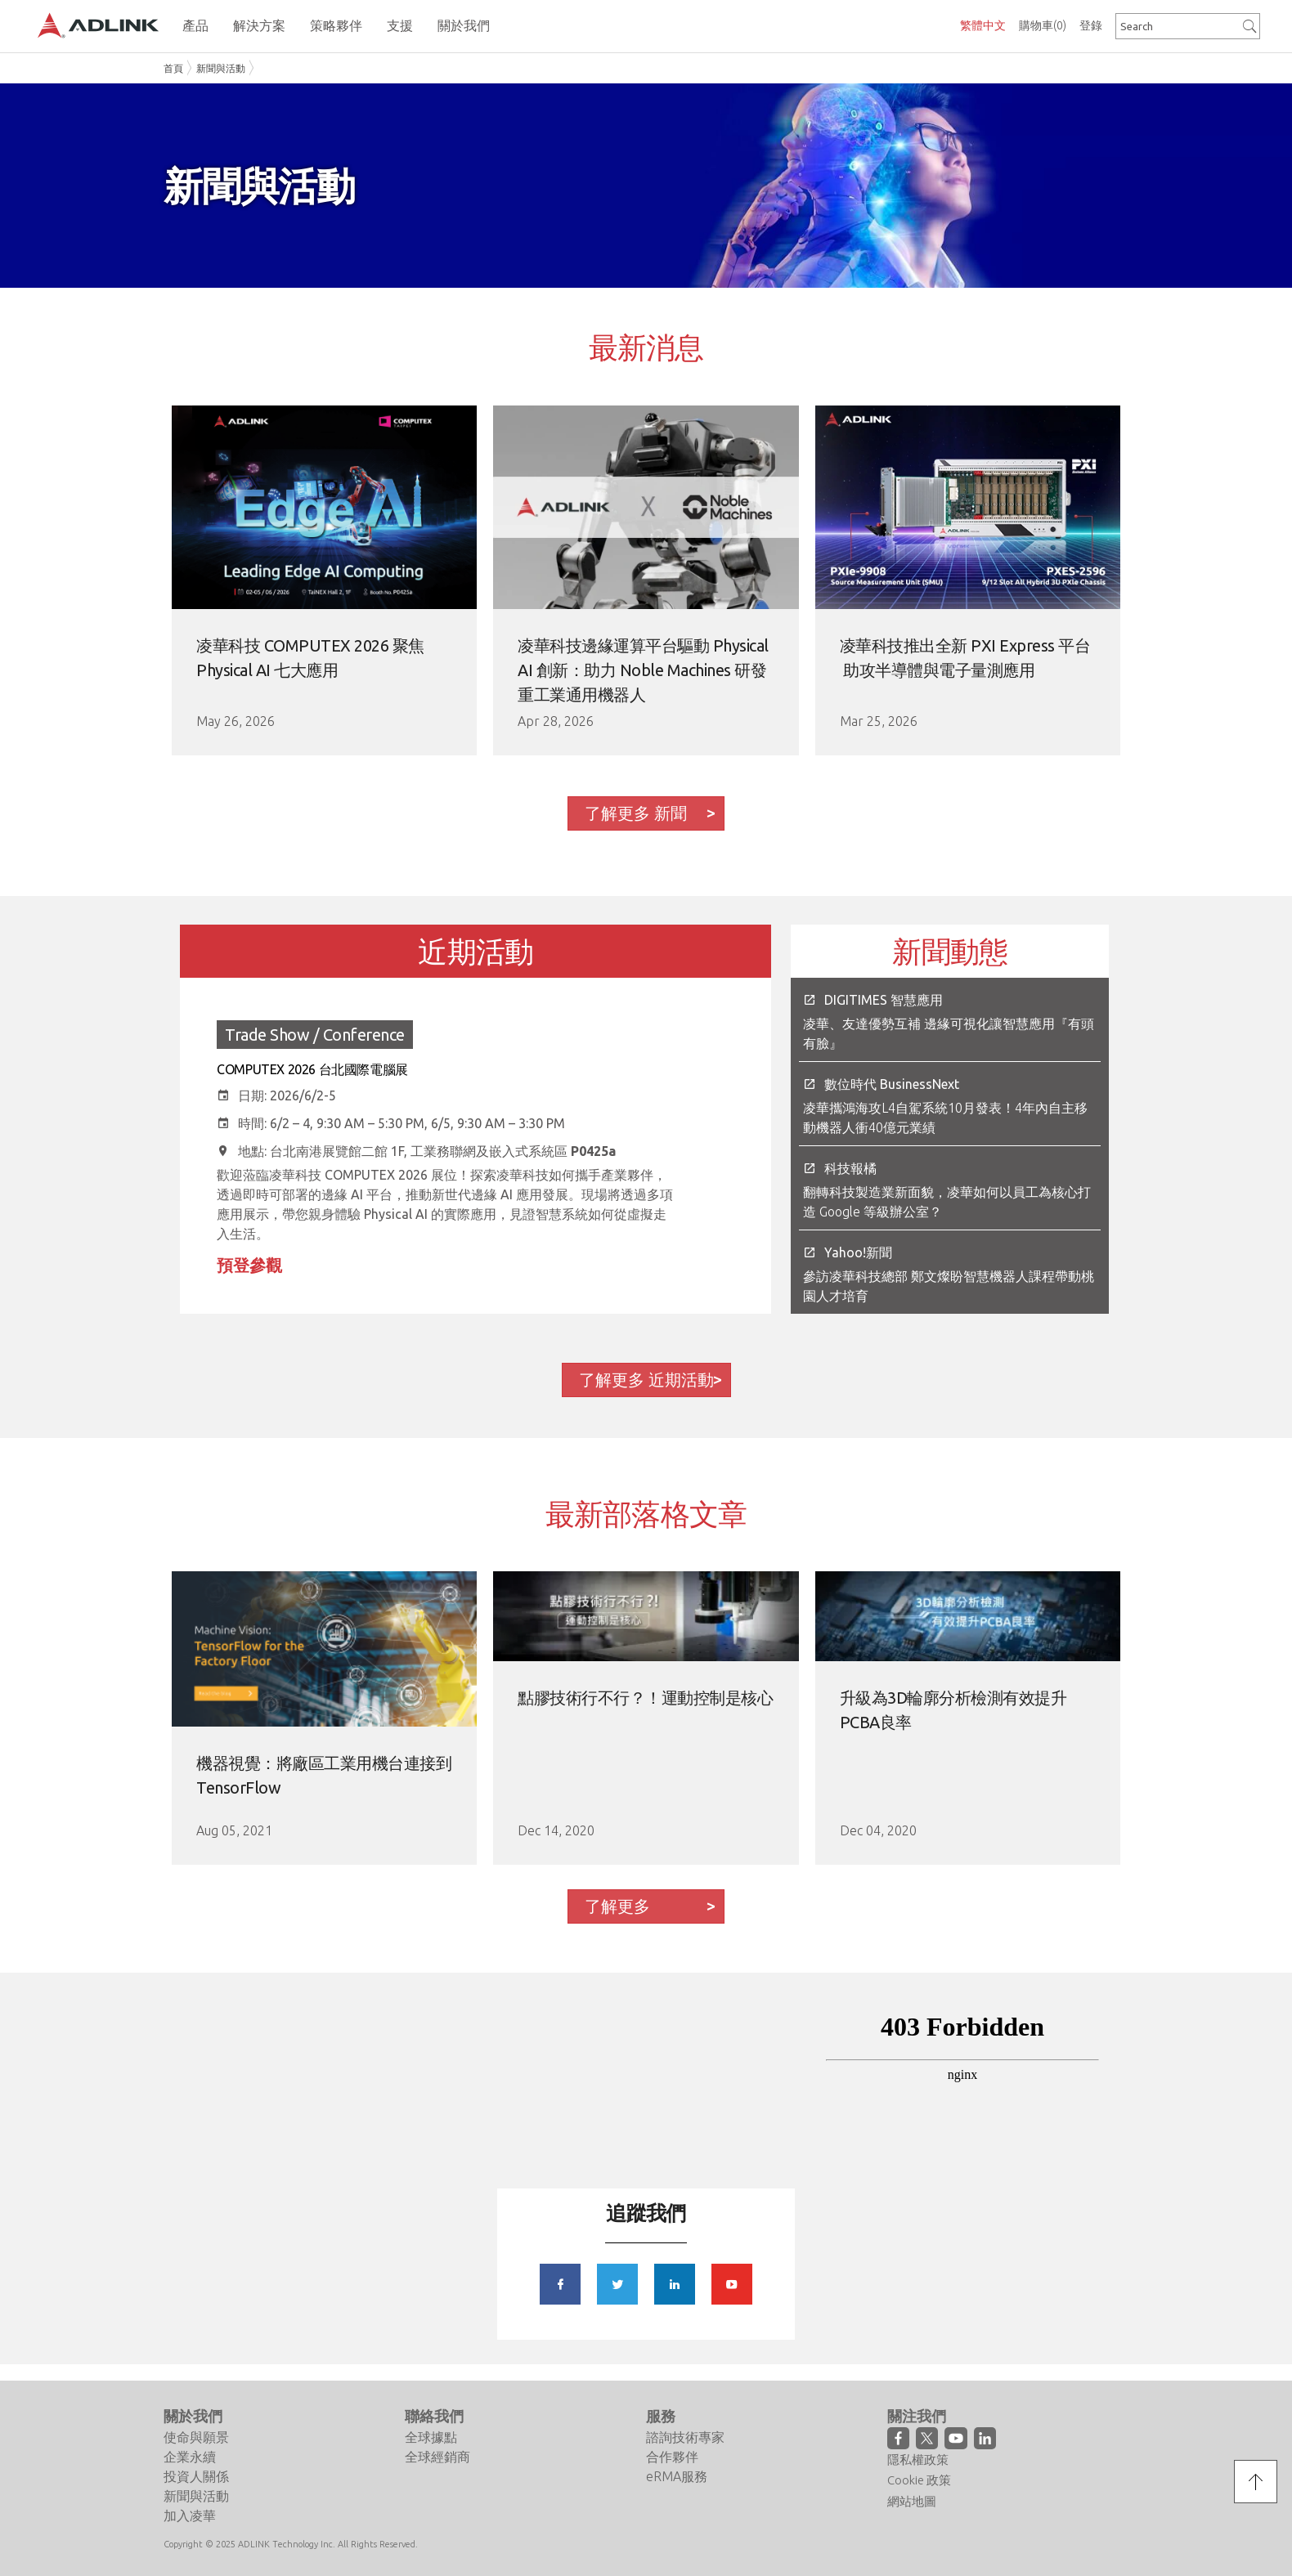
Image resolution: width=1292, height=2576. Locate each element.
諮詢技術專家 (685, 2437)
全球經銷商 (437, 2456)
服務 (660, 2416)
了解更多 (617, 1906)
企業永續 (190, 2456)
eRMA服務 (676, 2476)
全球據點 (431, 2437)
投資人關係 (196, 2476)
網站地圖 (911, 2501)
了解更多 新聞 (636, 813)
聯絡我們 (434, 2416)
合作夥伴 (672, 2456)
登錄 (1090, 25)
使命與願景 (196, 2437)
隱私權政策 (918, 2459)
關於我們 (193, 2416)
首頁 (173, 68)
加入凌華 (190, 2515)
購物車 (1042, 25)
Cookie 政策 (919, 2480)
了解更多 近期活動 (646, 1379)
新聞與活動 (220, 68)
